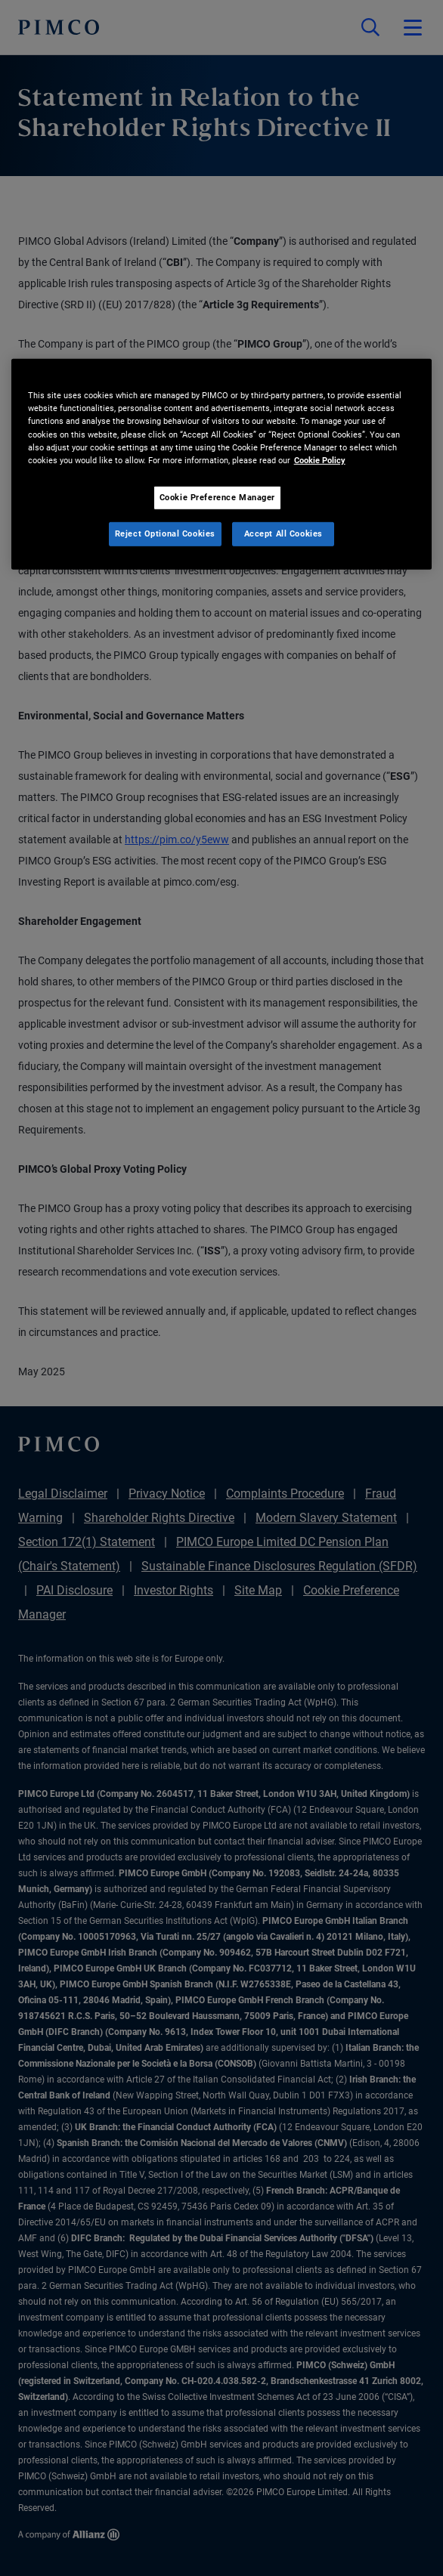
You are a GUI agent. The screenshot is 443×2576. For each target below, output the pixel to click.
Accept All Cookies (283, 532)
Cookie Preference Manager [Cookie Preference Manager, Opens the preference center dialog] (217, 497)
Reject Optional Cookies (165, 532)
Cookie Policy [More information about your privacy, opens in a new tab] (319, 459)
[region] (221, 464)
